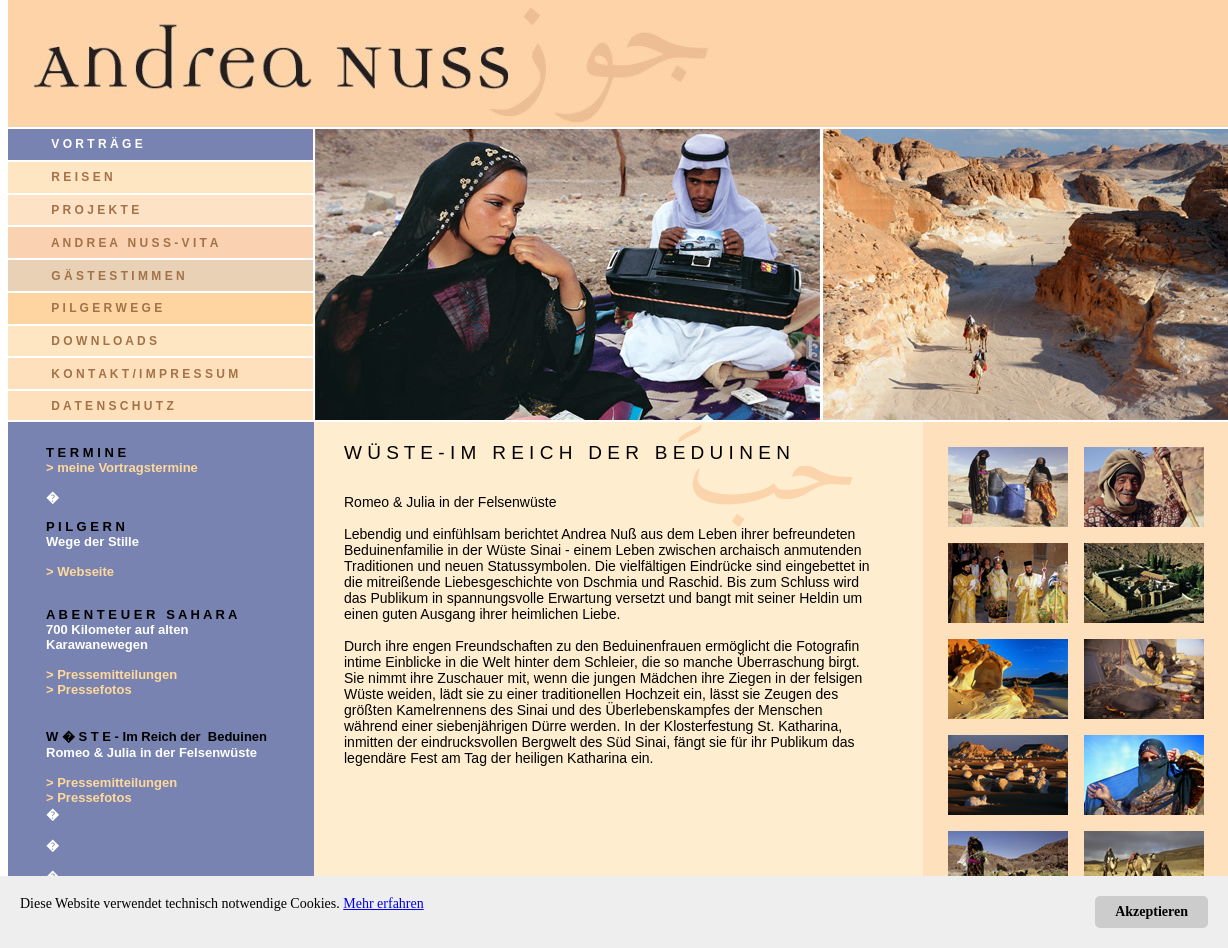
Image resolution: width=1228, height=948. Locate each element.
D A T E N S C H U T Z (112, 406)
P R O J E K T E (95, 210)
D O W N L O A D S (104, 341)
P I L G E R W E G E (106, 308)
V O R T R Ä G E (75, 144)
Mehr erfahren (383, 903)
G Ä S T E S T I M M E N (117, 276)
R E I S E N (81, 177)
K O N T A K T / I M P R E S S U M (144, 374)
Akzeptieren (1151, 911)
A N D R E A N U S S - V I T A (135, 243)
